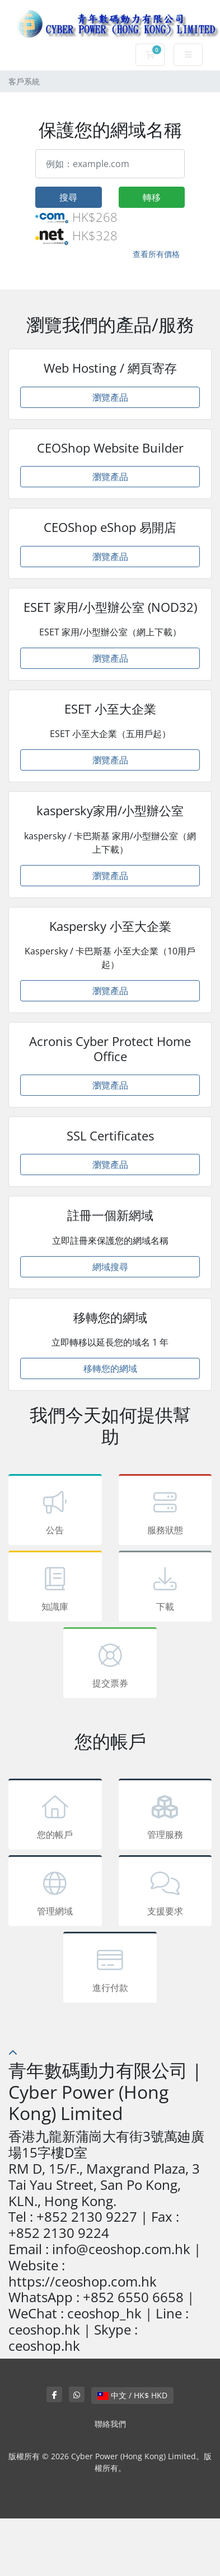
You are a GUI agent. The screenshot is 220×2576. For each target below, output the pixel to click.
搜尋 (68, 197)
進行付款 (110, 1969)
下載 (165, 1588)
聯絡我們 (110, 2423)
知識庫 (55, 1588)
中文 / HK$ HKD (132, 2395)
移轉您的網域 (110, 1368)
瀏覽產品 (110, 397)
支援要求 (165, 1892)
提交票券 (110, 1664)
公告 (55, 1511)
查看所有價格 (156, 254)
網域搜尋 (110, 1267)
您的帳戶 (55, 1816)
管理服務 (165, 1816)
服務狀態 (165, 1511)
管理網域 (55, 1892)
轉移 (152, 197)
